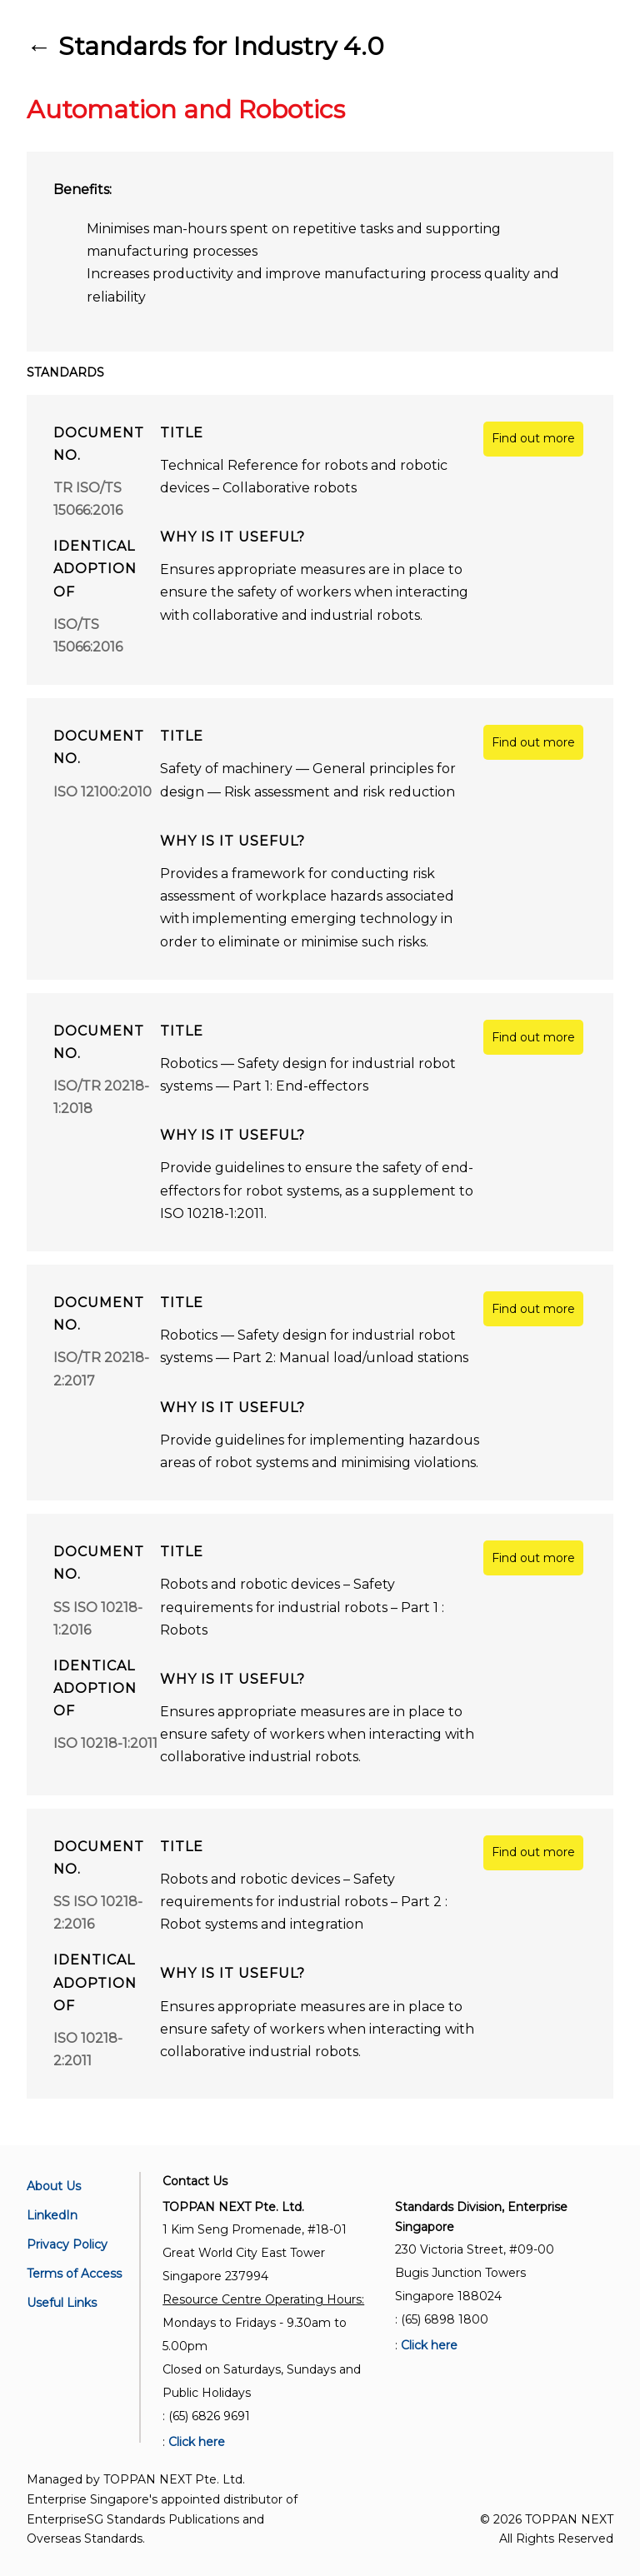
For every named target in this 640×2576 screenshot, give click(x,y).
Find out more (533, 438)
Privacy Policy (67, 2244)
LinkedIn (52, 2215)
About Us (54, 2186)
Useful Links (62, 2302)
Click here (196, 2441)
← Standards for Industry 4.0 (205, 46)
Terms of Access (74, 2273)
